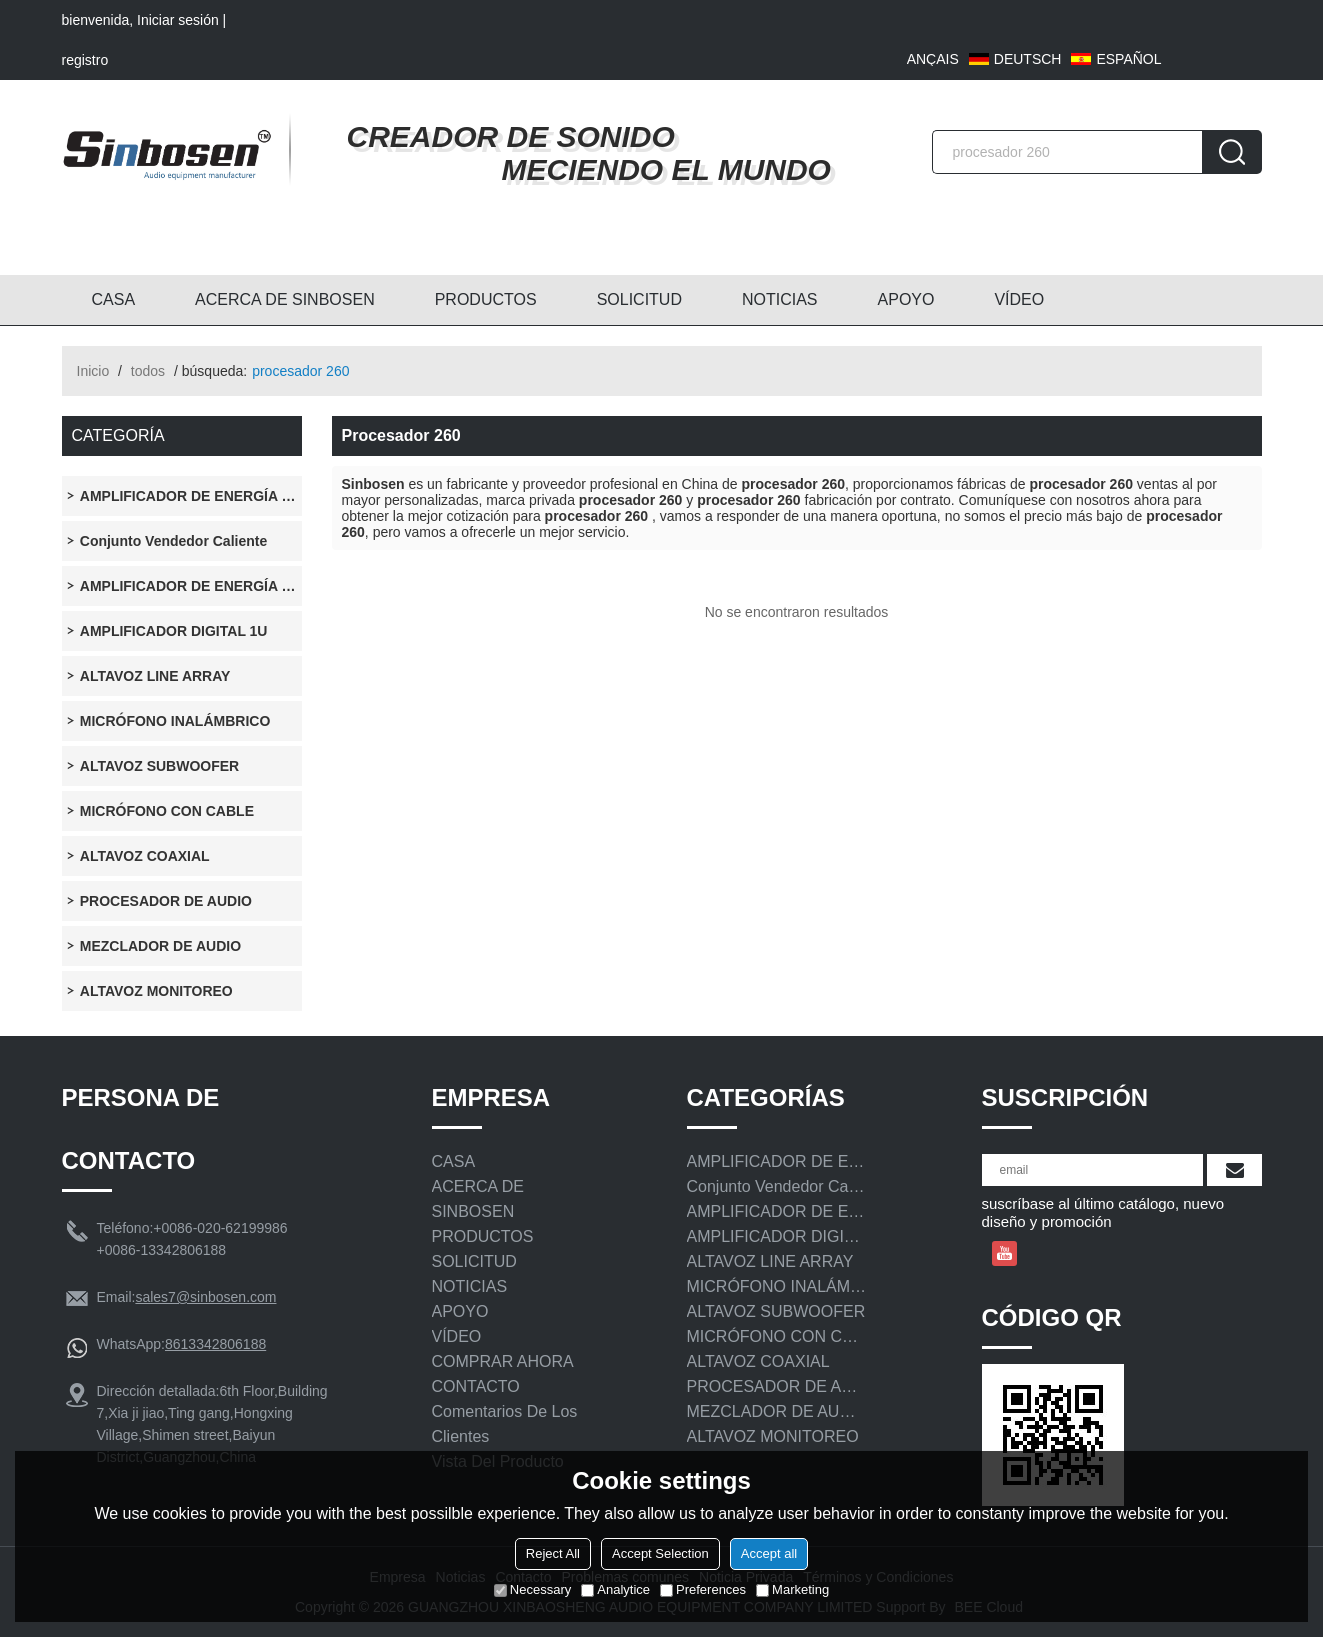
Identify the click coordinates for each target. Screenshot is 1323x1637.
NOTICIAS (780, 299)
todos (148, 371)
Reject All (553, 1553)
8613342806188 (215, 1344)
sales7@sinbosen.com (205, 1297)
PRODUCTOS (486, 299)
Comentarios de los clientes (505, 1424)
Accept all (769, 1553)
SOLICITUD (639, 299)
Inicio (93, 371)
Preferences (703, 1589)
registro (85, 60)
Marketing (792, 1589)
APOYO (906, 299)
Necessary (532, 1589)
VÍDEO (1019, 299)
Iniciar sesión (178, 20)
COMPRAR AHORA (503, 1361)
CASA (114, 299)
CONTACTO (476, 1386)
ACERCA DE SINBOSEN (285, 299)
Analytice (615, 1589)
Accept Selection (660, 1553)
